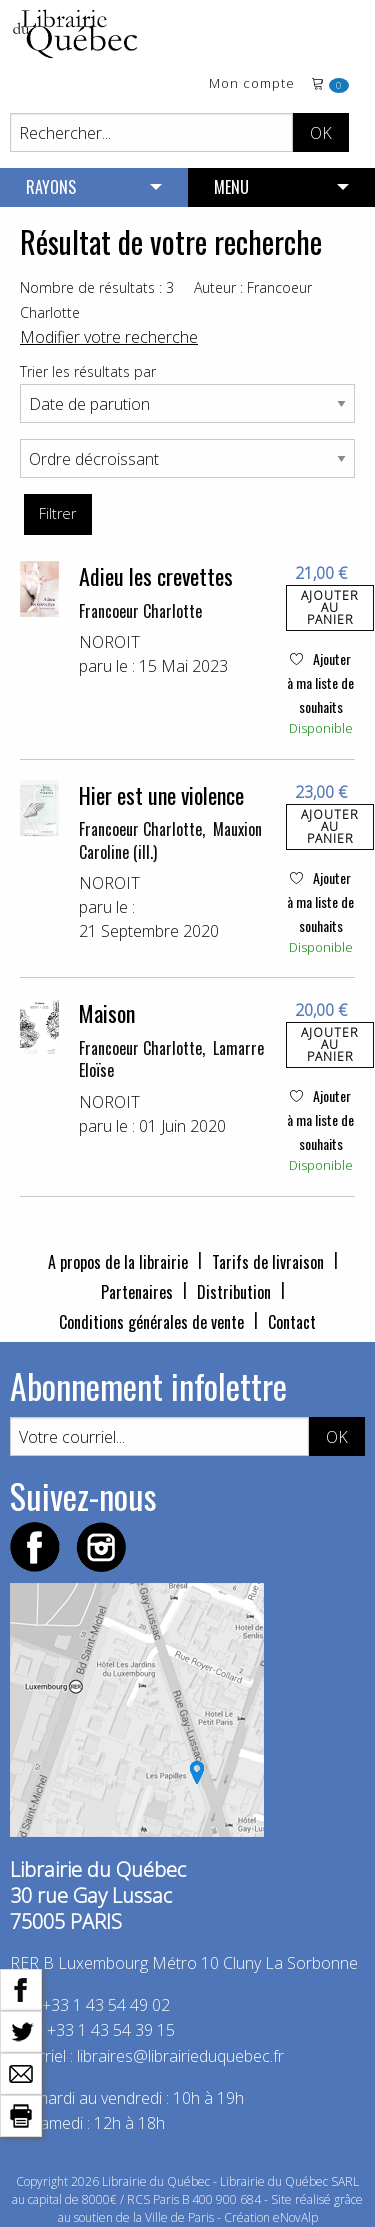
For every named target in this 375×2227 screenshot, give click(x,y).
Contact (292, 1322)
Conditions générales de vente (151, 1322)
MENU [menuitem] (231, 187)
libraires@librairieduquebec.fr (180, 2056)
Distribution (234, 1292)
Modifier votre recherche (109, 337)
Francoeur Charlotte (140, 611)
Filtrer (57, 513)
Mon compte (252, 84)
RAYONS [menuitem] (51, 187)
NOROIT (109, 642)
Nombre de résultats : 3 (97, 287)
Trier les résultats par (88, 371)
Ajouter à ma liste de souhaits (320, 682)
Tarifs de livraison (268, 1262)
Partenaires (137, 1292)
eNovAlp (295, 2217)
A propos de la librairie (118, 1262)
